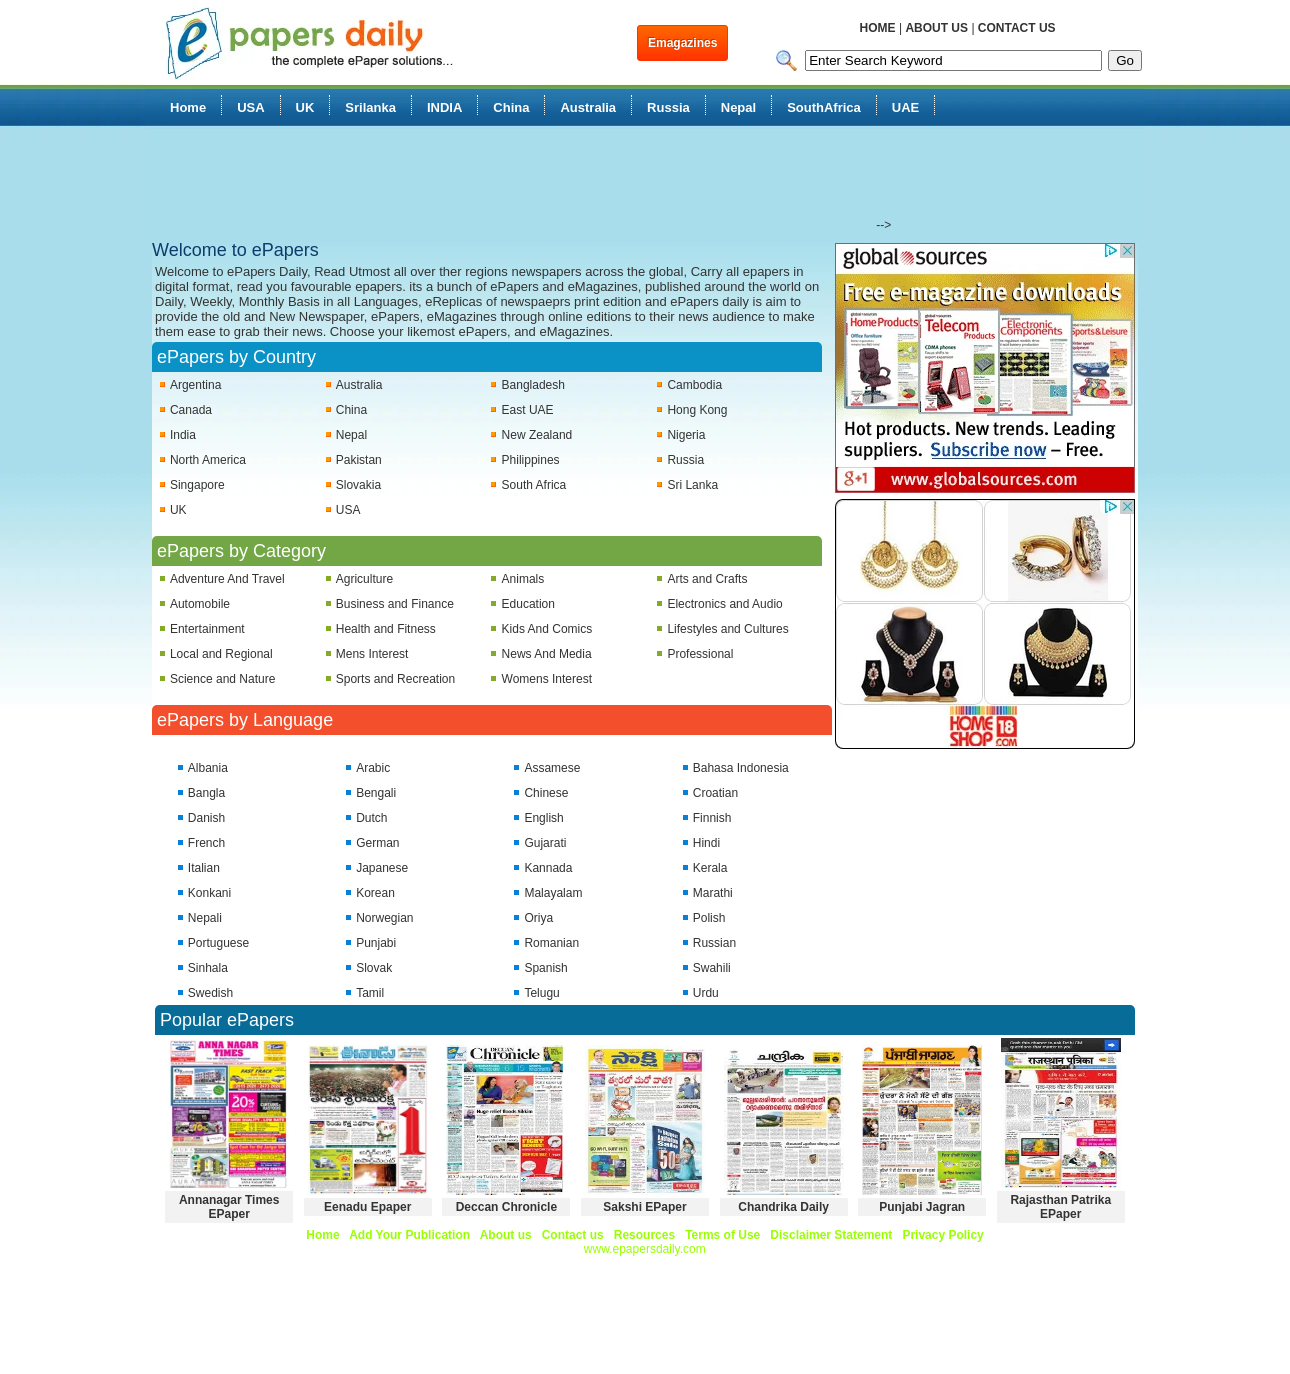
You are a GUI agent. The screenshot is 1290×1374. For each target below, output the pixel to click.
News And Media (547, 654)
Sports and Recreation (395, 679)
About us (506, 1235)
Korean (375, 893)
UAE (905, 107)
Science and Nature (222, 679)
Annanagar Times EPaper (229, 1207)
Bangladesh (533, 385)
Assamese (552, 768)
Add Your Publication (409, 1235)
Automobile (200, 604)
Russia (668, 107)
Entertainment (207, 629)
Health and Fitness (386, 629)
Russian (714, 943)
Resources (644, 1235)
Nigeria (686, 435)
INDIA (444, 107)
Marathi (713, 893)
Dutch (371, 818)
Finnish (712, 818)
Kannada (548, 868)
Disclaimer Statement (831, 1235)
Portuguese (218, 943)
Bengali (376, 793)
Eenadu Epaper (367, 1207)
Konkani (209, 893)
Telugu (541, 993)
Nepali (205, 918)
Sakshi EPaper (644, 1207)
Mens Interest (372, 654)
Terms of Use (722, 1235)
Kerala (710, 868)
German (377, 843)
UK (305, 107)
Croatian (715, 793)
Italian (204, 868)
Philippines (531, 460)
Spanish (545, 968)
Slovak (374, 968)
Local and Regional (221, 654)
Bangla (206, 793)
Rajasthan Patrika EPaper (1060, 1207)
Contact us (573, 1235)
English (543, 818)
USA (250, 107)
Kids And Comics (547, 629)
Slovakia (358, 485)
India (183, 435)
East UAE (528, 410)
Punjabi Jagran (922, 1207)
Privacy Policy (942, 1235)
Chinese (546, 793)
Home (188, 107)
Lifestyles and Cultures (727, 629)
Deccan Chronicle (506, 1207)
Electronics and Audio (724, 604)
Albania (208, 768)
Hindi (706, 843)
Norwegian (384, 918)
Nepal (738, 107)
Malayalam (553, 893)
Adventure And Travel (227, 579)
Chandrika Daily (783, 1207)
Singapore (197, 485)
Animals (523, 579)
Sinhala (208, 968)
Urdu (706, 993)
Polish (709, 918)
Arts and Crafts (707, 579)
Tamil (370, 993)
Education (528, 604)
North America (208, 460)
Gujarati (545, 843)
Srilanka (370, 107)
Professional (700, 654)
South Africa (534, 485)
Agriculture (364, 579)
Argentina (195, 385)
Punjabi (376, 943)
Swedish (210, 993)
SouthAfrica (824, 107)
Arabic (373, 768)
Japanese (382, 868)
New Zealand (537, 435)
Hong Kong (697, 410)
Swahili (712, 968)
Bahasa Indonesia (741, 768)
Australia (588, 107)
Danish (206, 818)
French (206, 843)
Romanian (551, 943)
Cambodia (694, 385)
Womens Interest (547, 679)
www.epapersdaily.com (645, 1249)
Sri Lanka (692, 485)
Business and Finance (395, 604)
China (511, 107)
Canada (191, 410)
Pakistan (359, 460)
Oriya (538, 918)
